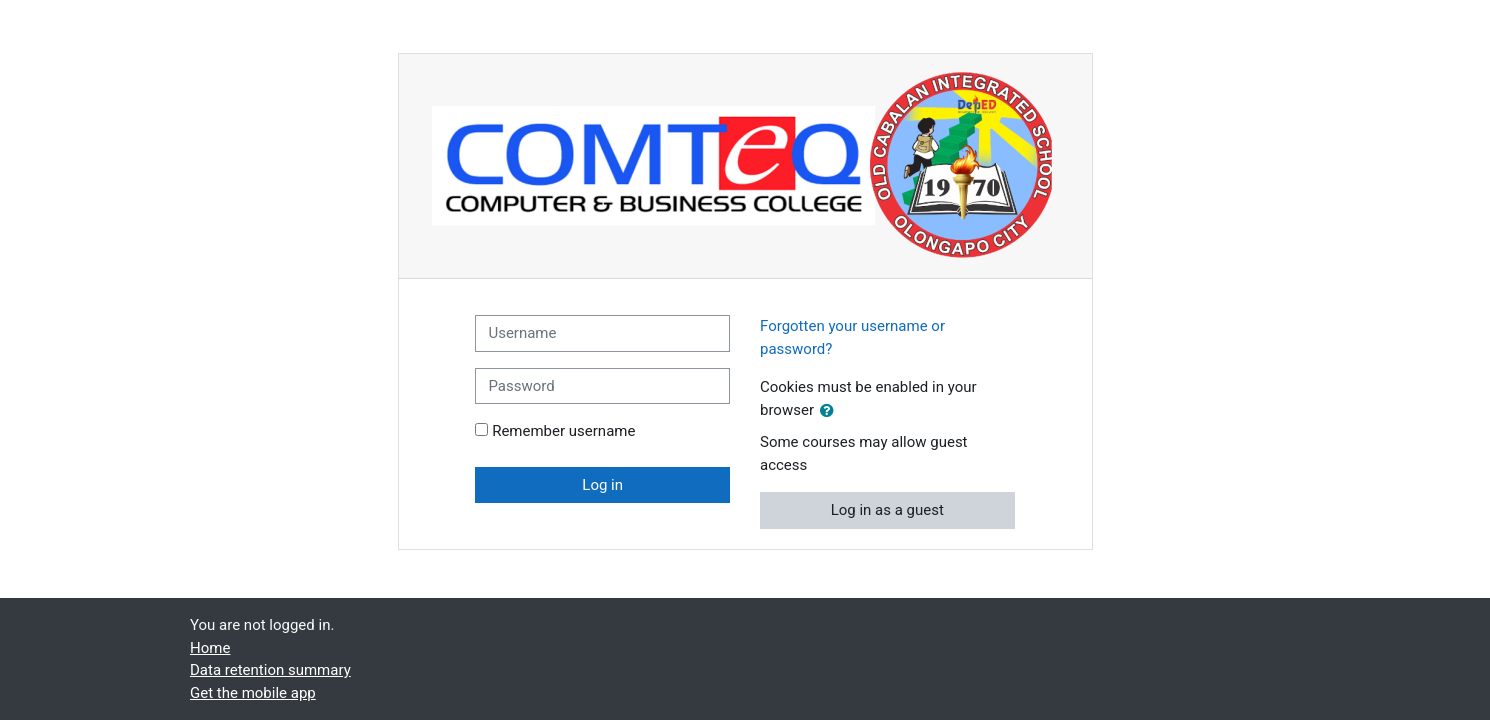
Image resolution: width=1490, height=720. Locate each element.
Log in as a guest (887, 510)
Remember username (563, 431)
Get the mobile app (253, 693)
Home (210, 648)
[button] (831, 411)
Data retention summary (270, 670)
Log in (602, 485)
